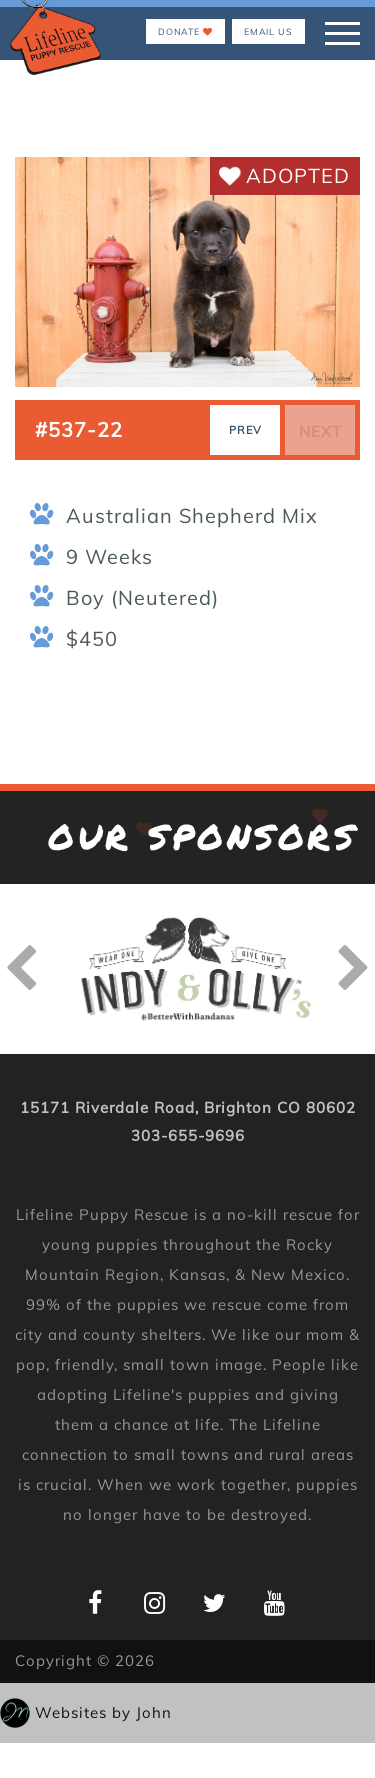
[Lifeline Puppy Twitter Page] (215, 1602)
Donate (185, 31)
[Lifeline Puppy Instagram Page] (155, 1602)
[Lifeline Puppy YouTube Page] (275, 1602)
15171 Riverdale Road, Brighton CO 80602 (188, 1107)
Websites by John (103, 1712)
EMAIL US (268, 31)
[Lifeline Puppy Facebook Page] (95, 1602)
